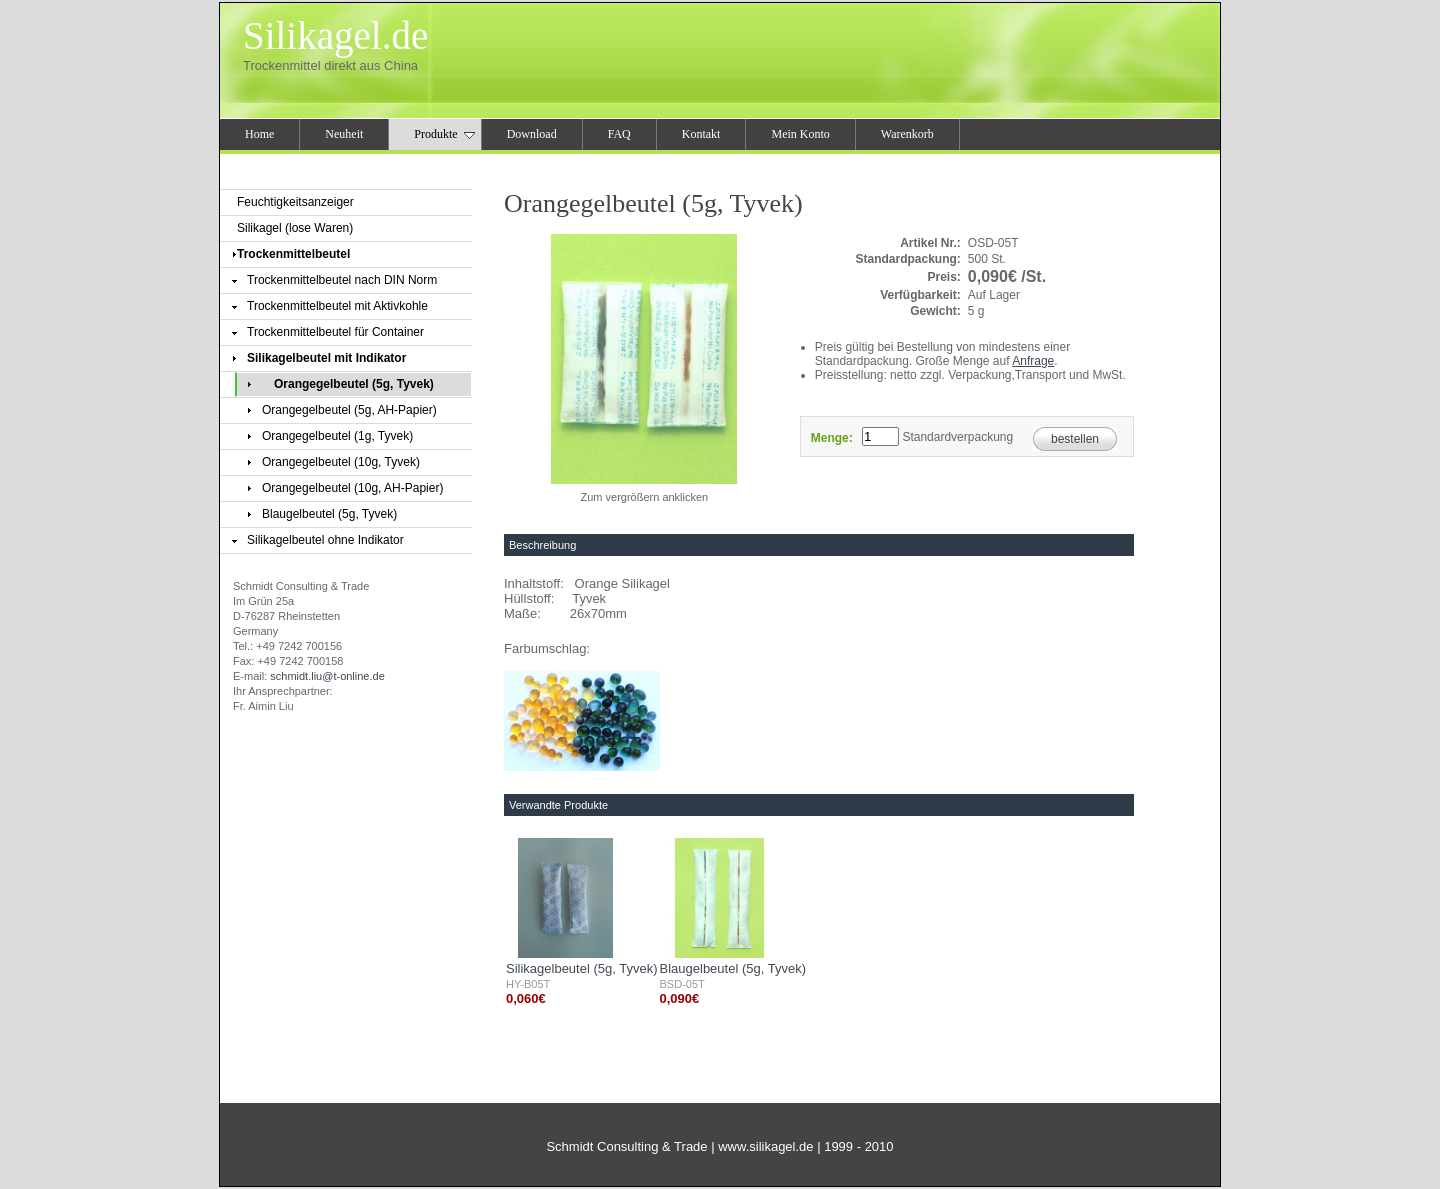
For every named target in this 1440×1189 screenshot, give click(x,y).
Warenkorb (907, 134)
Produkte (444, 134)
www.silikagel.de (765, 1146)
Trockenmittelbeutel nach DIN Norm (342, 280)
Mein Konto (800, 134)
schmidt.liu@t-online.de (327, 676)
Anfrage (1033, 361)
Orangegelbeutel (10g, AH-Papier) (352, 488)
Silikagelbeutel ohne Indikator (325, 540)
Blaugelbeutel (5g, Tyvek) (329, 514)
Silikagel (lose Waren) (295, 228)
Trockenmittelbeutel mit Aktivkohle (337, 306)
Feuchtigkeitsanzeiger (295, 202)
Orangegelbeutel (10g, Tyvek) (341, 462)
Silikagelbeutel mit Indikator (326, 358)
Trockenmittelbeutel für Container (335, 332)
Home (259, 134)
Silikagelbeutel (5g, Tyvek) (582, 968)
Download (532, 134)
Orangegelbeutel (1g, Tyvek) (337, 436)
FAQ (619, 134)
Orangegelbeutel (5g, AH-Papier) (349, 410)
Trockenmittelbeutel (293, 254)
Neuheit (344, 134)
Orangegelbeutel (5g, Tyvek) (354, 384)
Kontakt (701, 134)
